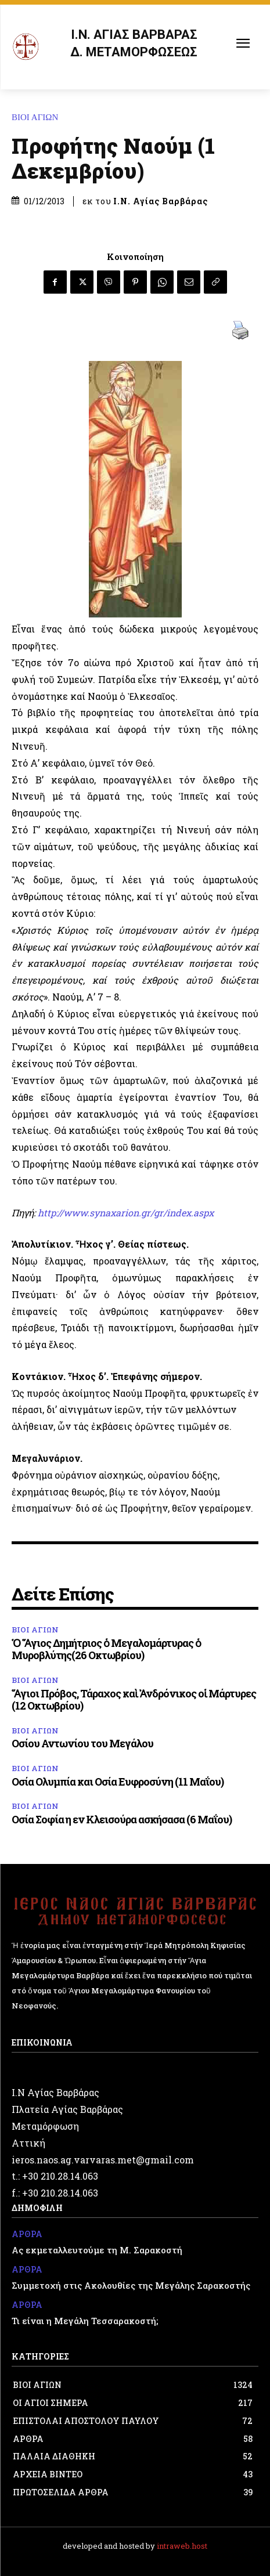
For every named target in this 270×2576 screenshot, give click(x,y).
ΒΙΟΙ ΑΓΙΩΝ (38, 117)
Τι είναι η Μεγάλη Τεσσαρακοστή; (85, 2320)
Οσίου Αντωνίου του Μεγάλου (82, 1743)
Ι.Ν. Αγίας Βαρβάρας (160, 201)
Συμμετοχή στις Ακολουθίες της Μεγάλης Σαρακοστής (131, 2285)
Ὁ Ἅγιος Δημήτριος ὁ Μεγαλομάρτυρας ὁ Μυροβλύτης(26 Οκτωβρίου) (106, 1649)
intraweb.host (182, 2546)
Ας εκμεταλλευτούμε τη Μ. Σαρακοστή (97, 2250)
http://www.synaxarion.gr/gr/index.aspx (126, 1212)
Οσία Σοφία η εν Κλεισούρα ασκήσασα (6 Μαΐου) (122, 1819)
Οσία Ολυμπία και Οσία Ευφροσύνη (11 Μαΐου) (118, 1782)
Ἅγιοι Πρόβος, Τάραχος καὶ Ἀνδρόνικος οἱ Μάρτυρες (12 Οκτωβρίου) (134, 1699)
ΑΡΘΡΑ (27, 2234)
